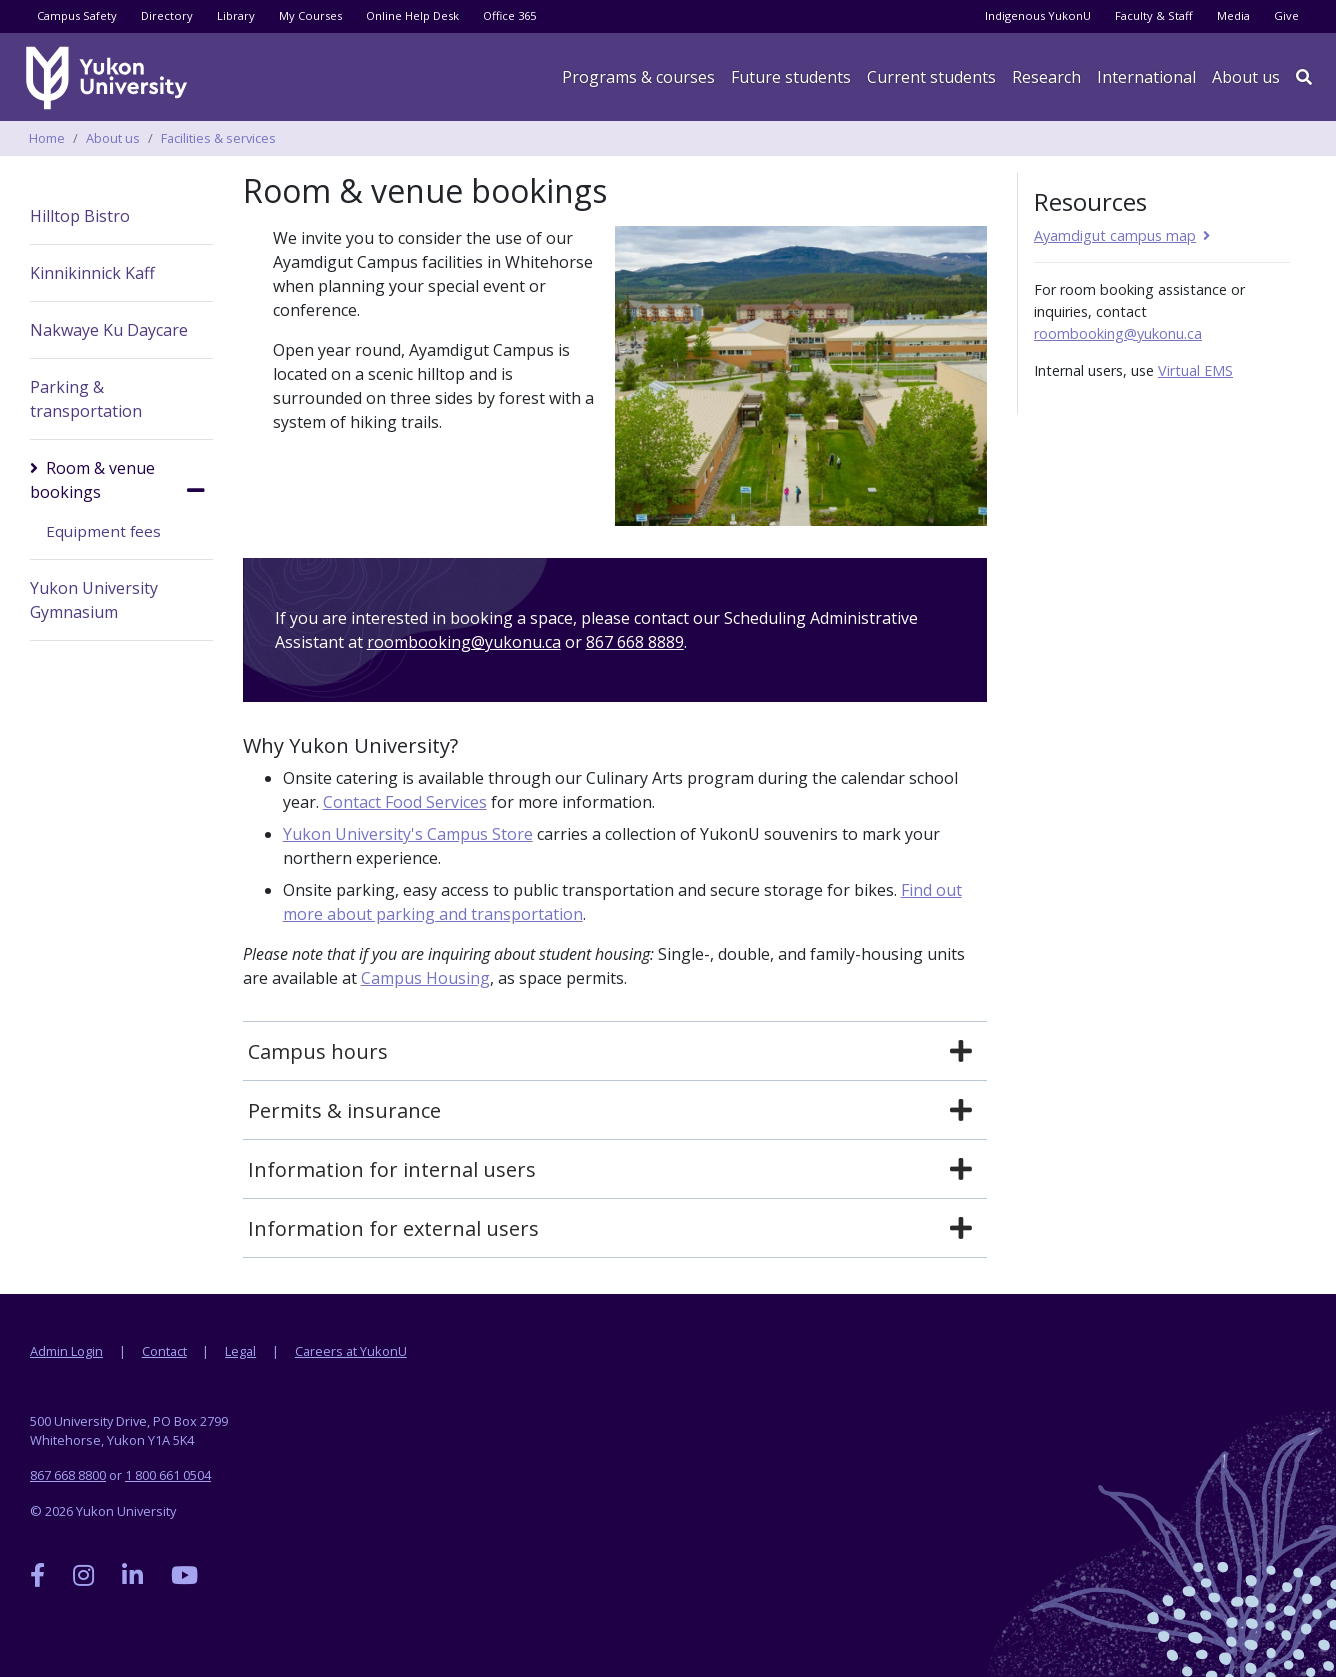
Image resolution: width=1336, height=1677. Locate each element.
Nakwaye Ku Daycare (109, 330)
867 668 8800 (68, 1475)
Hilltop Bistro (80, 216)
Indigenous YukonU (1038, 15)
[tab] (615, 1052)
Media (1233, 15)
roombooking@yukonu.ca (464, 642)
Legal (240, 1351)
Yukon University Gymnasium (94, 600)
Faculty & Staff (1154, 15)
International (1146, 77)
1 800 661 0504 (168, 1475)
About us (1246, 77)
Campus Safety (77, 15)
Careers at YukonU (351, 1351)
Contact (164, 1351)
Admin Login (66, 1351)
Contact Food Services (405, 802)
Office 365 (509, 15)
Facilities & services (218, 138)
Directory (167, 15)
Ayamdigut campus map (1115, 235)
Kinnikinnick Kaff (92, 273)
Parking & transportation (86, 399)
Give (1286, 15)
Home (47, 138)
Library (236, 15)
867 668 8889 (635, 642)
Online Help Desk (412, 15)
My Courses (310, 15)
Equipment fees (103, 531)
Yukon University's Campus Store (408, 834)
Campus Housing (425, 978)
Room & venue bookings (92, 480)
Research (1046, 77)
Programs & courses (638, 77)
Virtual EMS (1195, 370)
